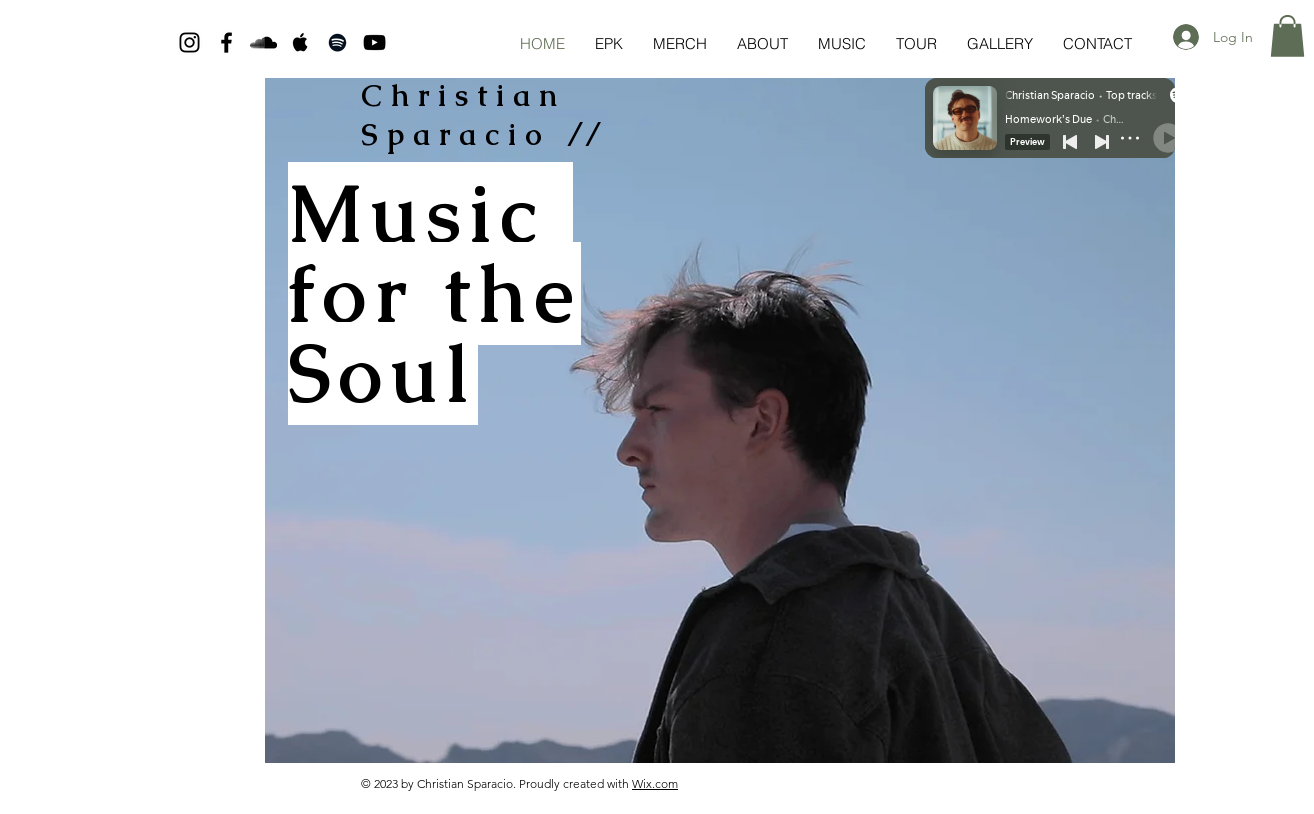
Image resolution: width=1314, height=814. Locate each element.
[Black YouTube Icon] (374, 42)
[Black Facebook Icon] (226, 42)
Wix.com (655, 783)
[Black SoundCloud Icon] (263, 42)
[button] (1287, 36)
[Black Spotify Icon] (337, 42)
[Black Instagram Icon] (189, 42)
